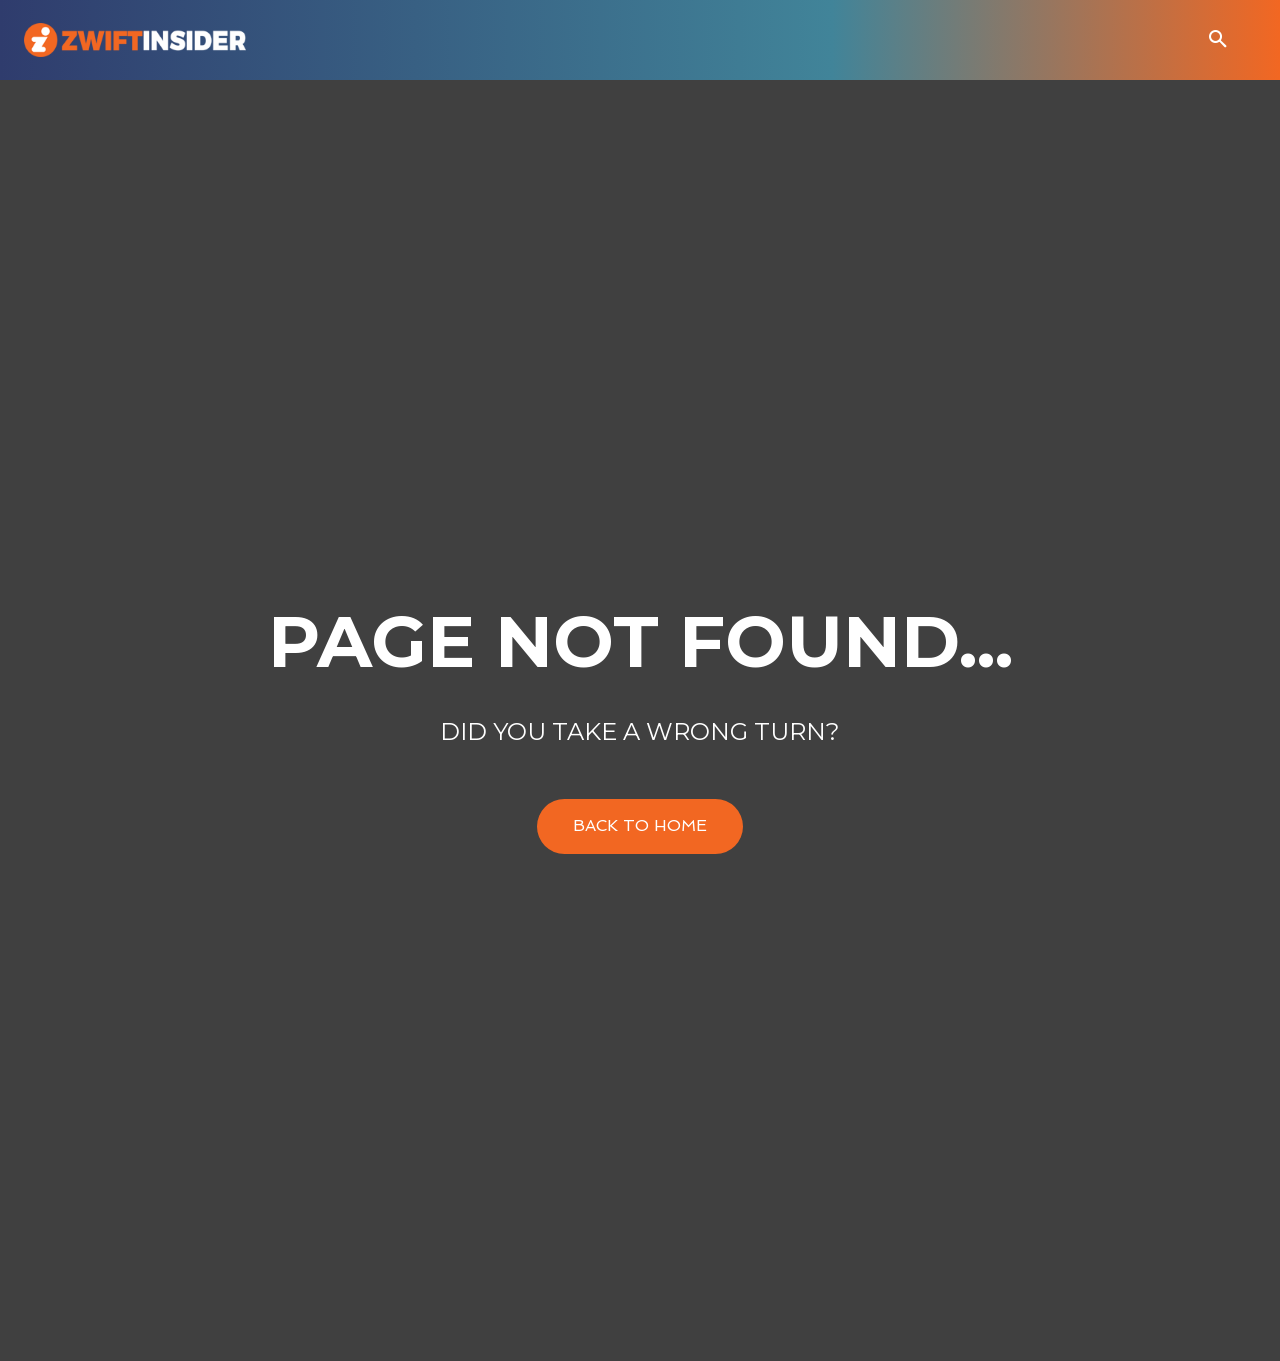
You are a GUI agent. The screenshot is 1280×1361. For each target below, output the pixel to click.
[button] (1218, 40)
